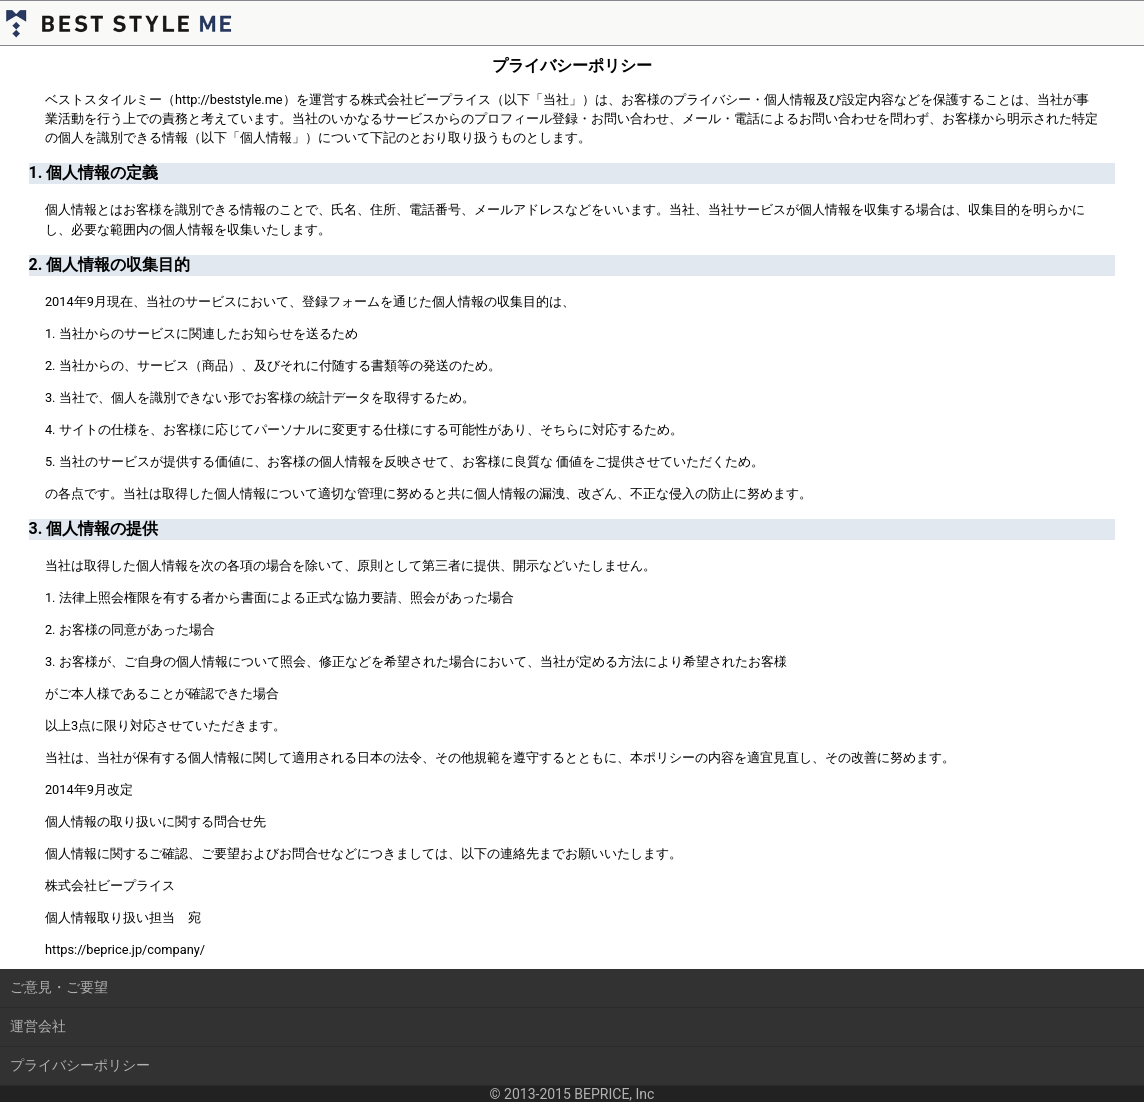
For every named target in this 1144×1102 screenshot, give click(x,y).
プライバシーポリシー (80, 1065)
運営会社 (38, 1026)
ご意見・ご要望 (59, 987)
